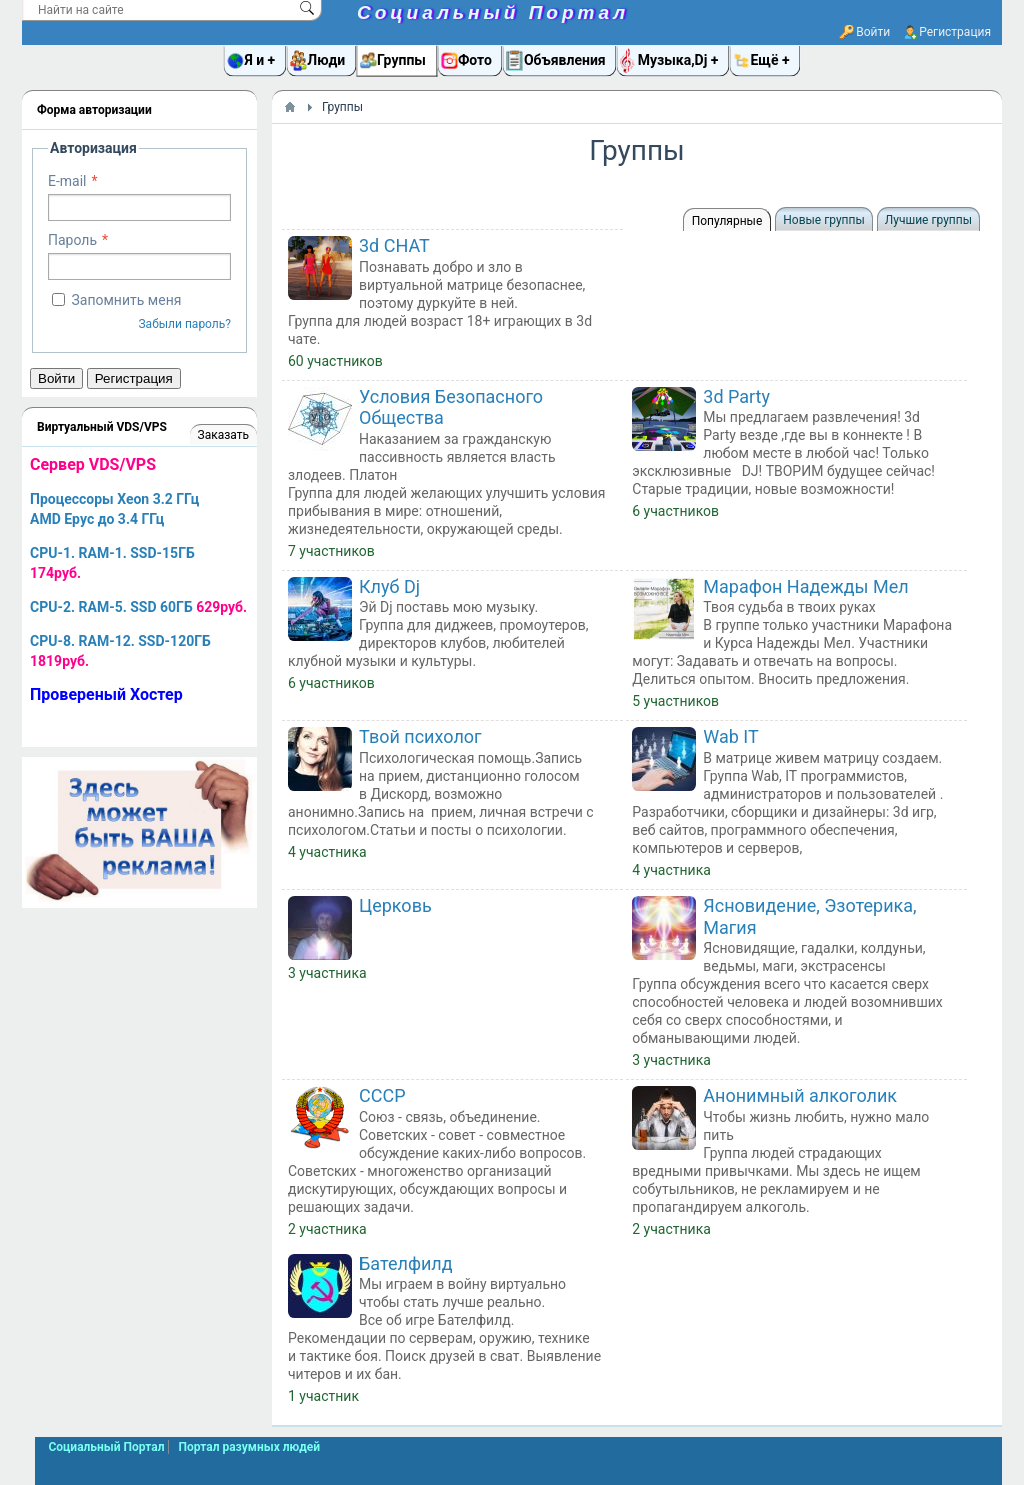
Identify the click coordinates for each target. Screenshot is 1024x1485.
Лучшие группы (928, 220)
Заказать (223, 435)
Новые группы (823, 220)
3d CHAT (394, 245)
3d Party (736, 396)
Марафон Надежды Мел (805, 586)
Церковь (395, 905)
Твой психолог (420, 736)
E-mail (67, 181)
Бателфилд (406, 1263)
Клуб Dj (389, 586)
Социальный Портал (493, 12)
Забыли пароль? (184, 324)
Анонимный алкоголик (800, 1095)
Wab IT (730, 736)
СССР (382, 1095)
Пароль (72, 240)
